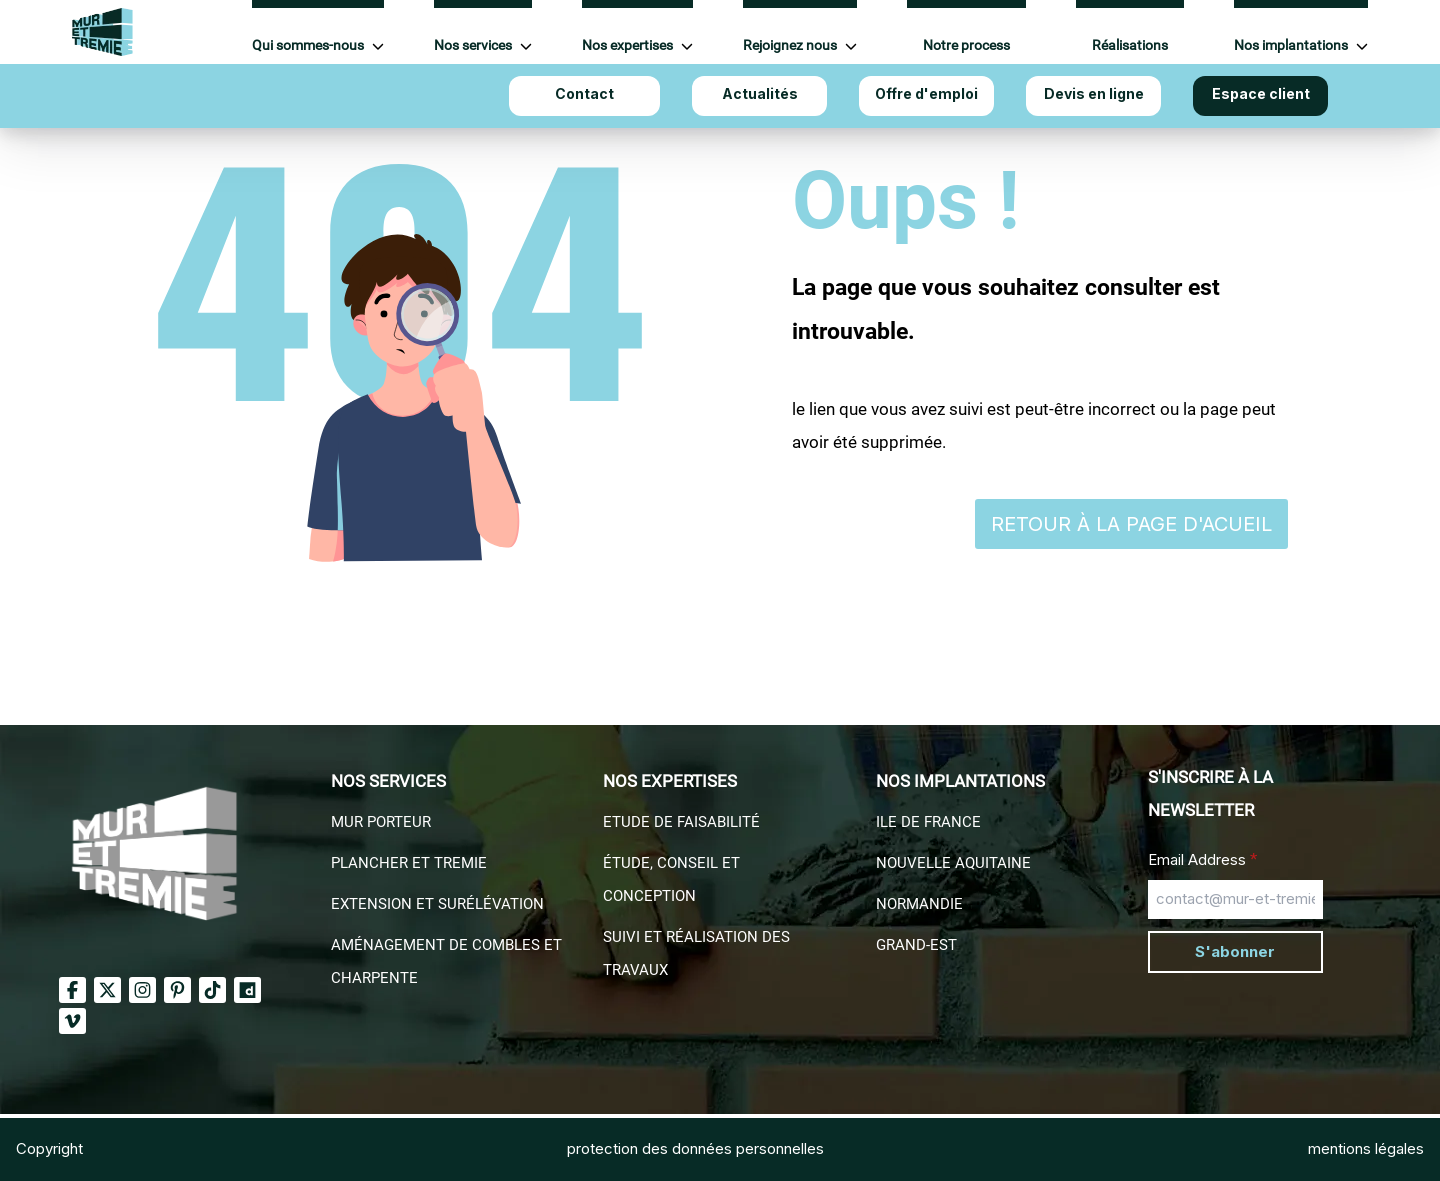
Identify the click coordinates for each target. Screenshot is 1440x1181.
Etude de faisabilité (681, 822)
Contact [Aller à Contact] (584, 93)
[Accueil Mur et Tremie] (102, 32)
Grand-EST (916, 945)
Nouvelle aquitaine (953, 863)
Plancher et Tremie (409, 863)
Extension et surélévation (437, 904)
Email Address (1202, 859)
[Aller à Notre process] (966, 33)
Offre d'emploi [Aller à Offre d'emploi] (926, 93)
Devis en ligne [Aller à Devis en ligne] (1094, 93)
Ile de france (928, 822)
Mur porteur (381, 822)
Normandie (919, 904)
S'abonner (1235, 951)
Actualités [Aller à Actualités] (760, 93)
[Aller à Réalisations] (1130, 33)
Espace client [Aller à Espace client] (1261, 93)
